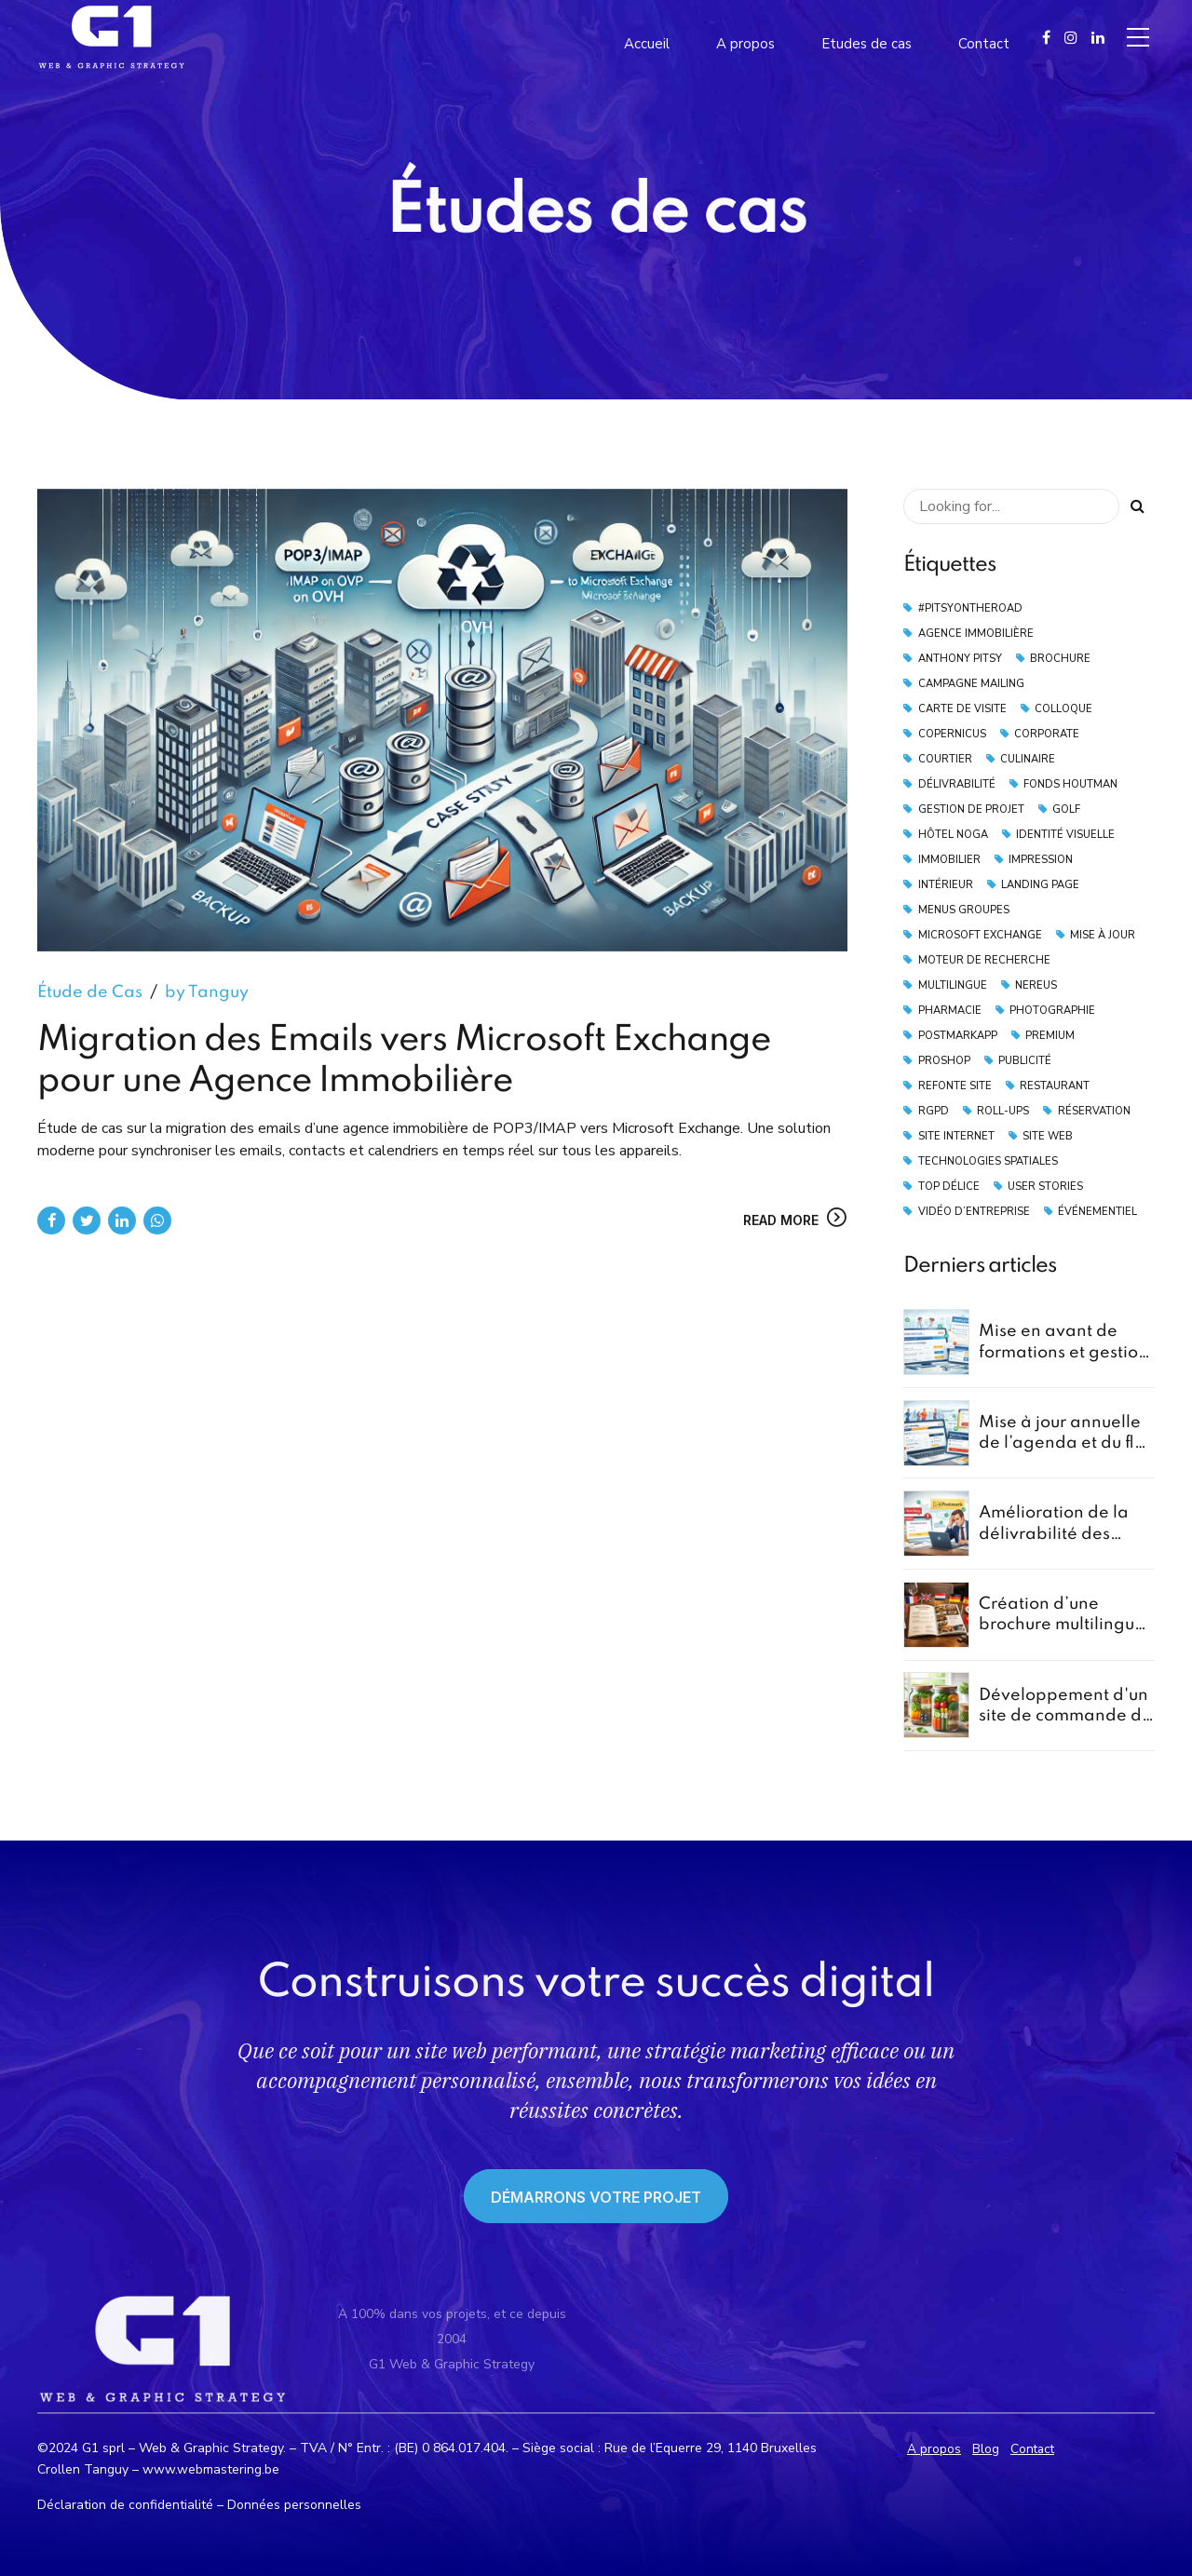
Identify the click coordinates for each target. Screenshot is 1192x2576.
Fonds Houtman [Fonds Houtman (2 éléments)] (1070, 784)
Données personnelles (294, 2505)
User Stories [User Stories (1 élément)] (1045, 1187)
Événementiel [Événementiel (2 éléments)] (1097, 1212)
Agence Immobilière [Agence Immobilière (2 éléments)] (976, 634)
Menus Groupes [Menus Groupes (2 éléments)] (963, 910)
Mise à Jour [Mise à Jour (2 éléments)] (1102, 935)
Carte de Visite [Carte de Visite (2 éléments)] (962, 709)
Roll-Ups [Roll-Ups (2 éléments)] (1003, 1111)
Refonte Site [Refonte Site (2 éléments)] (955, 1086)
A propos (934, 2449)
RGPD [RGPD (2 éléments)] (933, 1111)
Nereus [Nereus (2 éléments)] (1036, 985)
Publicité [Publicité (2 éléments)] (1024, 1061)
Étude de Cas (89, 993)
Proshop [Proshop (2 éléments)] (944, 1061)
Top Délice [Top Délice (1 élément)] (949, 1187)
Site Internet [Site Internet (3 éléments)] (956, 1136)
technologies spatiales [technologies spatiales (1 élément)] (988, 1161)
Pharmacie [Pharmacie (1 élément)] (950, 1011)
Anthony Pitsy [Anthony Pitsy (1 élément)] (960, 659)
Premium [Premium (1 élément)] (1050, 1036)
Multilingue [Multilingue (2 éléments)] (952, 985)
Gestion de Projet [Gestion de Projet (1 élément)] (971, 809)
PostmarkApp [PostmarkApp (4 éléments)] (957, 1036)
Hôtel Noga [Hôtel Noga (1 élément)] (953, 835)
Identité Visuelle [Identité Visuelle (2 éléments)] (1065, 835)
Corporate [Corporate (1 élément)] (1046, 734)
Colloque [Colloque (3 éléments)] (1063, 709)
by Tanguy (207, 993)
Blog (985, 2449)
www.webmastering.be (210, 2469)
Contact (1032, 2449)
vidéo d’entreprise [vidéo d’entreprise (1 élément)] (974, 1212)
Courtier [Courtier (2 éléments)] (945, 759)
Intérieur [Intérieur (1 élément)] (945, 885)
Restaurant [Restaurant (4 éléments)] (1055, 1086)
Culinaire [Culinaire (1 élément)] (1027, 759)
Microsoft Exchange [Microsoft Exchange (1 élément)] (980, 935)
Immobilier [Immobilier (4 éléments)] (949, 860)
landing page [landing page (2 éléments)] (1040, 885)
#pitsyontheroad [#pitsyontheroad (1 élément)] (970, 608)
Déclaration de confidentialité (125, 2505)
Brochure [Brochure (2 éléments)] (1060, 659)
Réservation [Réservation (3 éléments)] (1094, 1111)
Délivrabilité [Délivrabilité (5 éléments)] (957, 784)
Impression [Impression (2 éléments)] (1041, 860)
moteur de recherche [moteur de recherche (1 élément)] (984, 960)
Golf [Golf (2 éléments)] (1066, 809)
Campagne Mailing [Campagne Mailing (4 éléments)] (971, 684)
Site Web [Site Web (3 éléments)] (1048, 1136)
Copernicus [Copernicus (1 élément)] (952, 734)
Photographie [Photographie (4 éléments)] (1052, 1011)
